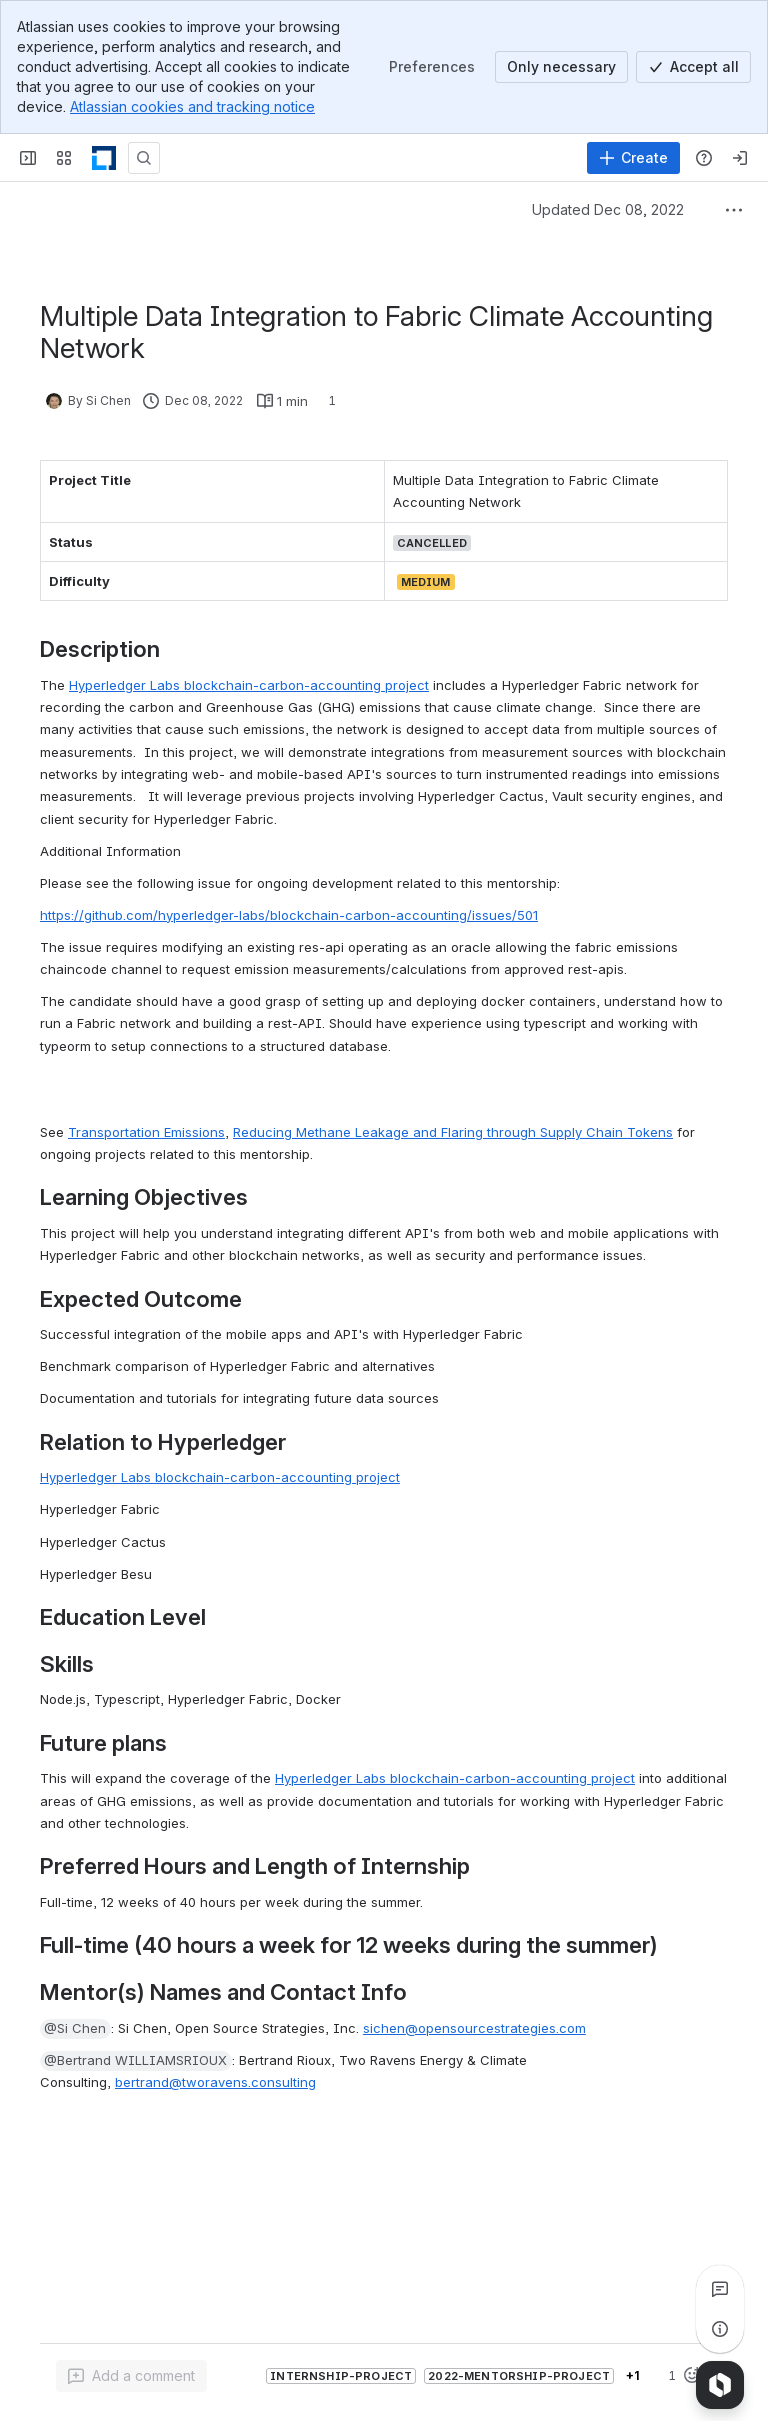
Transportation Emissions (146, 1132)
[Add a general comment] (131, 2376)
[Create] (633, 158)
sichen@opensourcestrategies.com (474, 2028)
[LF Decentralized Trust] (104, 158)
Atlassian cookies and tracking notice (192, 106)
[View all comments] (720, 2289)
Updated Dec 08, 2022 (608, 209)
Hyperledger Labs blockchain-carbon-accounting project (249, 685)
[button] (75, 2029)
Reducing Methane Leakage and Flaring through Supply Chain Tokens (453, 1132)
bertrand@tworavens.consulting (215, 2082)
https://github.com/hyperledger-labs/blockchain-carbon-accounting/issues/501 (289, 915)
